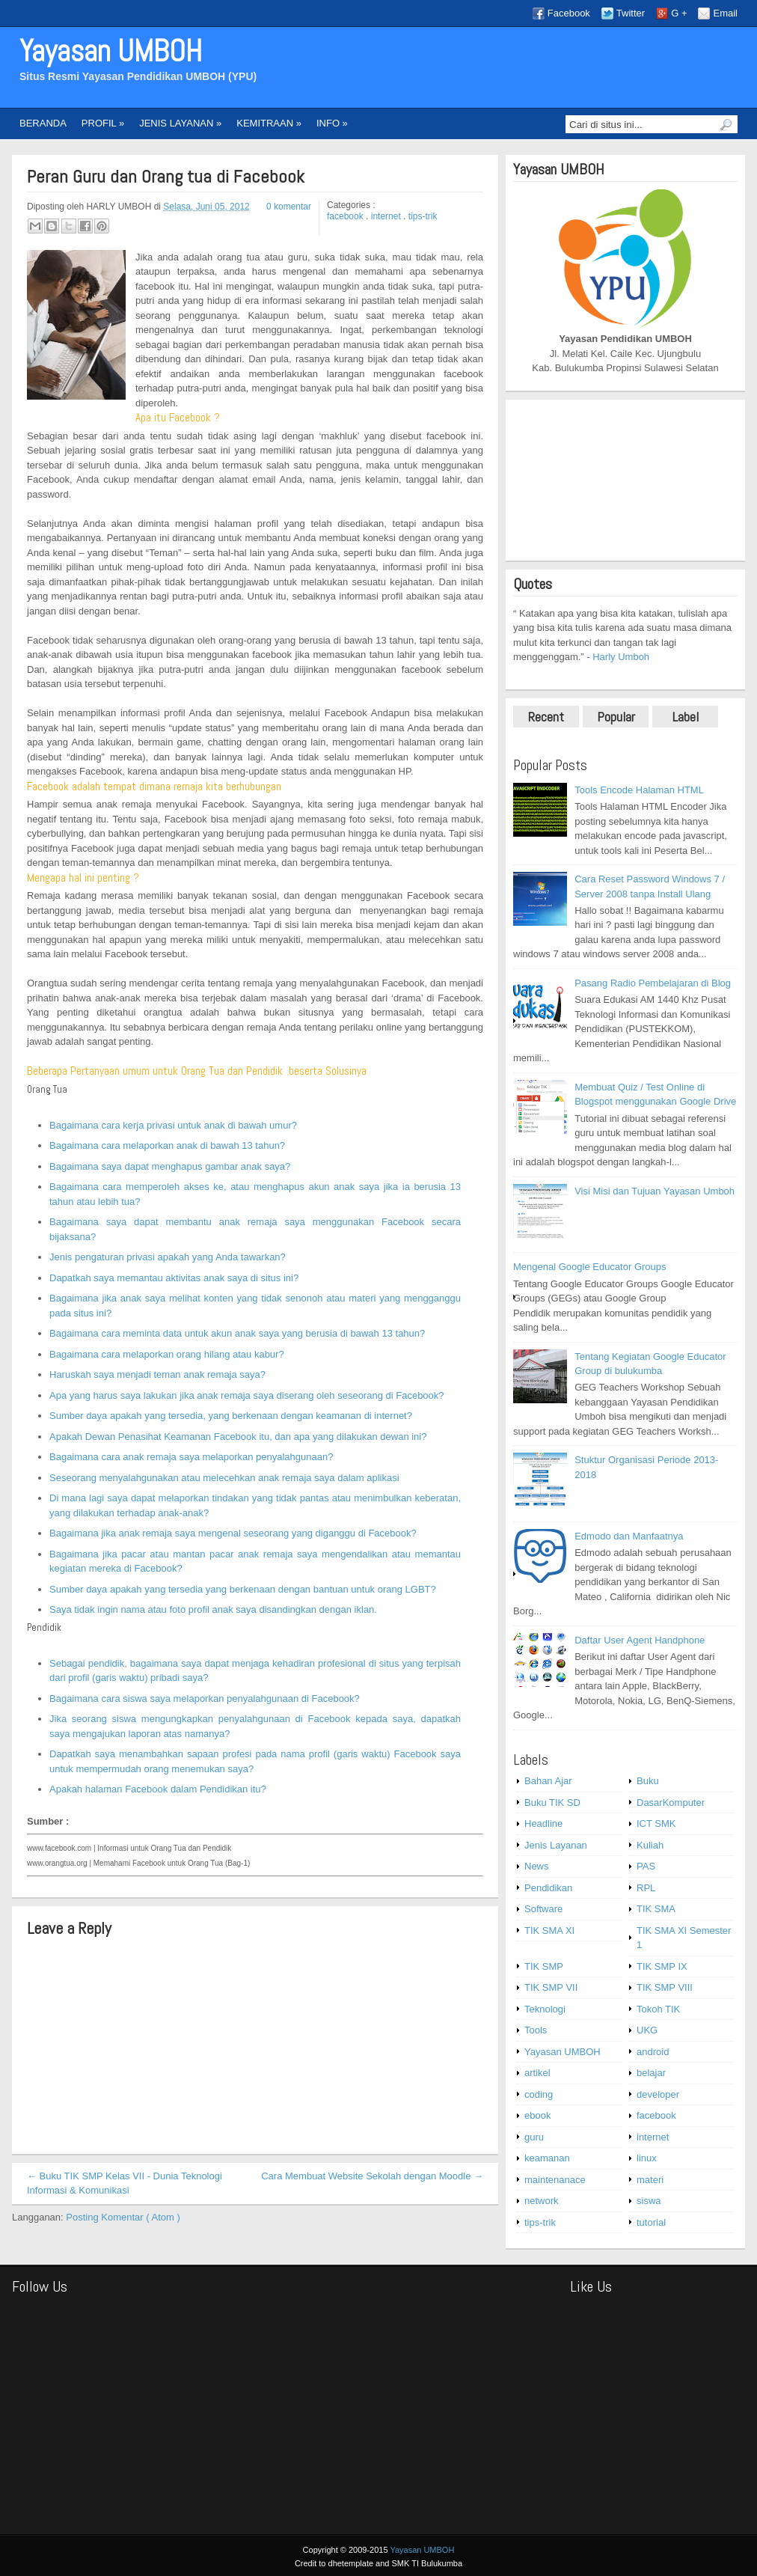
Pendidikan (548, 1887)
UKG (647, 2030)
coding (538, 2094)
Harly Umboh (620, 656)
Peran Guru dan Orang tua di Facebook (165, 177)
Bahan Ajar (548, 1780)
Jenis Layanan (555, 1845)
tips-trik (423, 216)
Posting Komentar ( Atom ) (123, 2217)
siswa (649, 2200)
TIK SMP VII (550, 1987)
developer (658, 2094)
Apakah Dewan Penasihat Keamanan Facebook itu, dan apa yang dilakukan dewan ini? (237, 1436)
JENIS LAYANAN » (180, 123)
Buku (648, 1780)
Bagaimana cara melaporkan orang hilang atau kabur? (166, 1354)
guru (534, 2137)
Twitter (630, 13)
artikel (537, 2072)
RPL (646, 1887)
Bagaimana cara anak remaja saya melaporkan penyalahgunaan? (191, 1456)
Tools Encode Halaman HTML (639, 790)
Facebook (569, 13)
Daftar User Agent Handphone (639, 1640)
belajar (651, 2072)
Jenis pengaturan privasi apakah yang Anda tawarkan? (167, 1257)
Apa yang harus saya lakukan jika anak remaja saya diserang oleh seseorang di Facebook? (246, 1395)
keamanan (547, 2158)
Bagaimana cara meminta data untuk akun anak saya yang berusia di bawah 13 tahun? (237, 1333)
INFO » (332, 123)
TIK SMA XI (549, 1930)
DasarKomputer (671, 1802)
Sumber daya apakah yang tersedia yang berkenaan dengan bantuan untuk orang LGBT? (242, 1589)
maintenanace (555, 2179)
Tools (535, 2030)
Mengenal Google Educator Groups (589, 1266)
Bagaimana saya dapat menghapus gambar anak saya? (169, 1166)
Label (685, 716)
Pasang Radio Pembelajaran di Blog (652, 983)
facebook (346, 216)
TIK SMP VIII (665, 1987)
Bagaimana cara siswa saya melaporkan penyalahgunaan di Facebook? (204, 1698)
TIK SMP (543, 1966)
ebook (537, 2115)
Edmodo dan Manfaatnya (628, 1536)
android (653, 2051)
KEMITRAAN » (268, 123)
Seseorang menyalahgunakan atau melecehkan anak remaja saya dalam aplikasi (224, 1477)
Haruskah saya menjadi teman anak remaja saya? (157, 1374)
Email (725, 13)
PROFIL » (103, 123)
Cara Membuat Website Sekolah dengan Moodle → (372, 2176)
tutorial (651, 2222)
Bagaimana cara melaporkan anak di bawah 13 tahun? (167, 1145)
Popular (616, 716)
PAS (646, 1866)
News (536, 1866)
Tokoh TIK (658, 2009)
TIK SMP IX (662, 1966)
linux (647, 2158)
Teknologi (545, 2009)
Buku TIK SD (552, 1802)
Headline (543, 1823)
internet (387, 216)
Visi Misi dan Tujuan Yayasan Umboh (654, 1191)
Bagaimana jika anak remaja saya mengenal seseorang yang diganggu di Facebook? (233, 1533)
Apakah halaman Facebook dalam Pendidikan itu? (157, 1789)
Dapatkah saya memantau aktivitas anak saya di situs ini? (173, 1278)
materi (650, 2179)
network (541, 2200)
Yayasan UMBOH (110, 51)
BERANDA (43, 123)
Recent (546, 716)
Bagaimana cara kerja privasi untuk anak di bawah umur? (173, 1125)
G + (679, 13)
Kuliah (650, 1845)
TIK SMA (656, 1908)
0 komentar (288, 206)
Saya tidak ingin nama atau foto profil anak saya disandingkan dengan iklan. (213, 1609)
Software (543, 1908)
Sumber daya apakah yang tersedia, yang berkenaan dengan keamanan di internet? (230, 1415)
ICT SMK (656, 1823)
